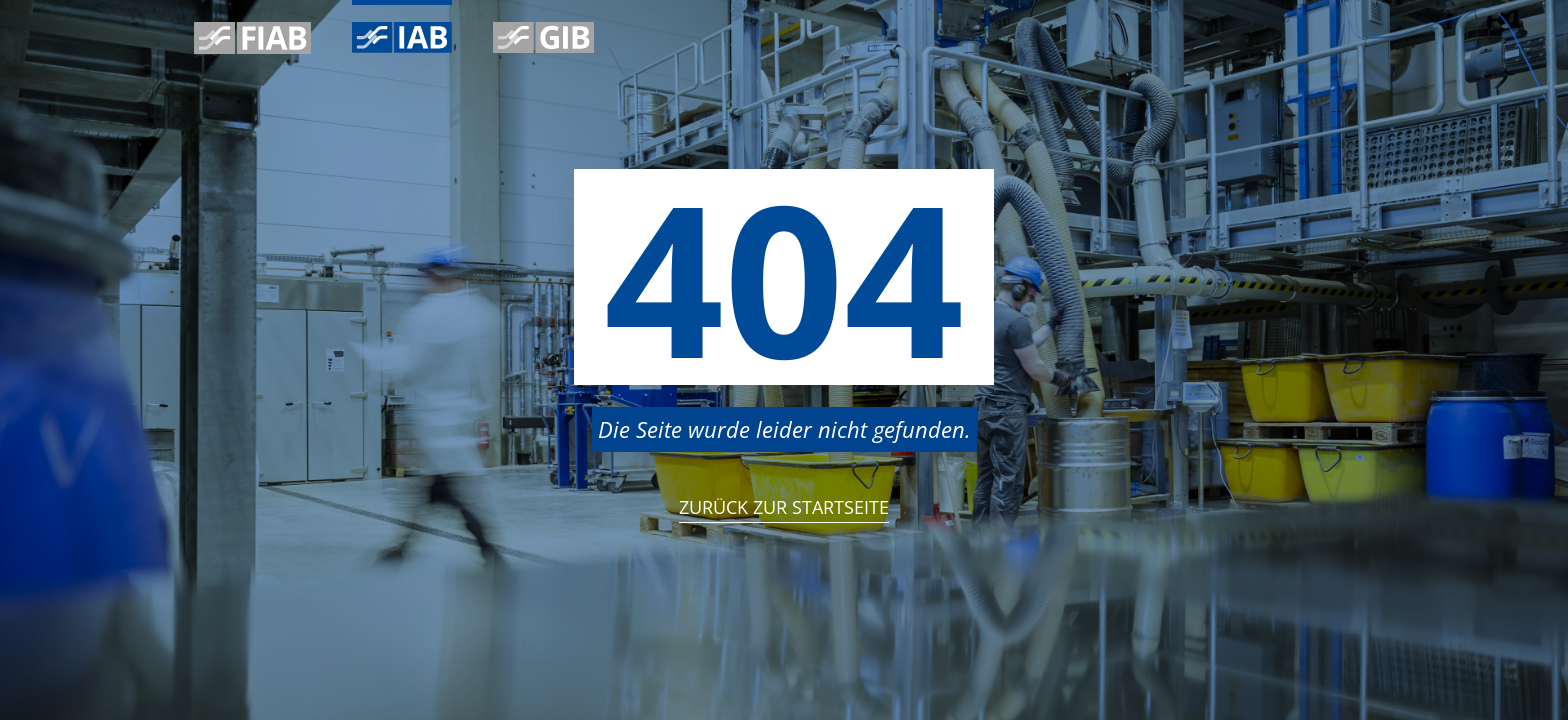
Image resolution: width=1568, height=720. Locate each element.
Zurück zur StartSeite (784, 507)
